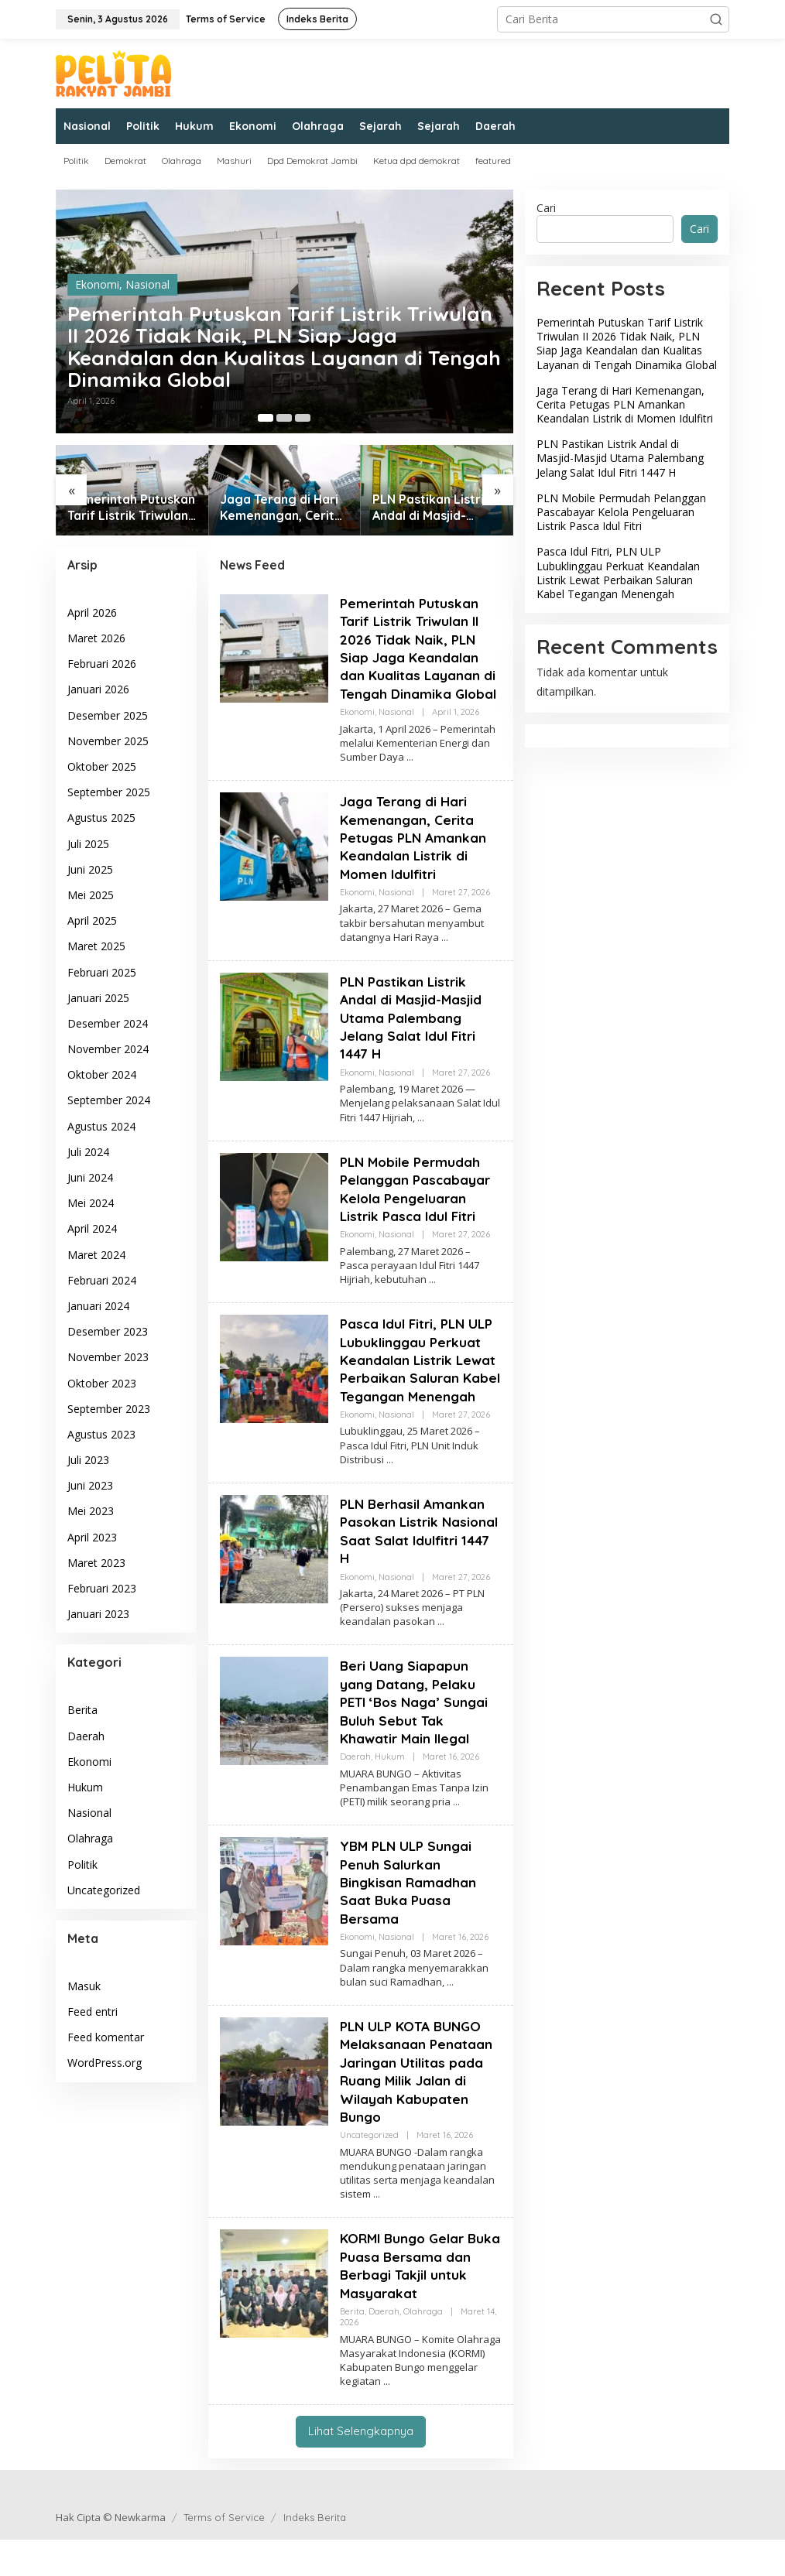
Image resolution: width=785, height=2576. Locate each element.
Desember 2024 (107, 1023)
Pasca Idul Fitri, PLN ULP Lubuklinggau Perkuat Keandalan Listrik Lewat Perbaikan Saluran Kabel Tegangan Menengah (420, 1387)
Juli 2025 (88, 843)
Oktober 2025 (101, 766)
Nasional (147, 273)
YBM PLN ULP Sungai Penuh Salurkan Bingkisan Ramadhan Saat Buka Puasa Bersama (409, 1918)
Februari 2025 (101, 972)
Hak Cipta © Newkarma (111, 2554)
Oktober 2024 (101, 1074)
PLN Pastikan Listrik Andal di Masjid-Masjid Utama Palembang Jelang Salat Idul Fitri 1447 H (434, 507)
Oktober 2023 (101, 1383)
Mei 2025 (90, 895)
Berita (82, 1709)
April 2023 (92, 1537)
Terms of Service (224, 2553)
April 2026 (92, 612)
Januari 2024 (98, 1305)
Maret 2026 (96, 638)
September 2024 (108, 1100)
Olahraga (90, 1838)
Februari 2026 (101, 663)
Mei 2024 (90, 1203)
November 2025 (108, 741)
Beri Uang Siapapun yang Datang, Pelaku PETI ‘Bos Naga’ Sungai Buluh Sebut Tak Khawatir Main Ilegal (417, 1738)
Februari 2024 (101, 1280)
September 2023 (108, 1408)
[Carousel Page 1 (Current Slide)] (265, 418)
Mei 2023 (90, 1511)
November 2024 (108, 1049)
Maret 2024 (96, 1254)
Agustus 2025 (101, 817)
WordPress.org (104, 2062)
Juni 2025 (90, 869)
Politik (82, 1864)
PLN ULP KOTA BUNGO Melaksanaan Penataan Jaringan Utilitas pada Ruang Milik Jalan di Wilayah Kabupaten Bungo (417, 2108)
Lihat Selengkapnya (360, 2467)
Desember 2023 (107, 1331)
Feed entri (92, 2011)
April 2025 (92, 920)
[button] (716, 19)
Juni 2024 (90, 1177)
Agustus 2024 (101, 1126)
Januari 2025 (98, 997)
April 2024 (92, 1228)
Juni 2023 (90, 1485)
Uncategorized (103, 1890)
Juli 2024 (88, 1151)
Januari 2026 (98, 689)
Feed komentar (105, 2037)
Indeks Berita (314, 2553)
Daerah (86, 1736)
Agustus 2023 (101, 1434)
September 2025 (108, 792)
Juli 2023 (88, 1459)
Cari (546, 207)
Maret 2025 (96, 946)
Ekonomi (97, 273)
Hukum (85, 1787)
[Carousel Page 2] (284, 418)
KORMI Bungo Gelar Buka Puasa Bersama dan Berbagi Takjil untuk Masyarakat (411, 2302)
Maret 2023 (96, 1562)
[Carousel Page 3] (302, 418)
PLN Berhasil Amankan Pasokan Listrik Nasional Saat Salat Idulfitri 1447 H (415, 1567)
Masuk (84, 1986)
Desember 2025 (107, 715)
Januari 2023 (98, 1613)
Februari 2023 (101, 1588)
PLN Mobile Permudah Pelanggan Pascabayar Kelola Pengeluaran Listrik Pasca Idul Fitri (417, 1207)
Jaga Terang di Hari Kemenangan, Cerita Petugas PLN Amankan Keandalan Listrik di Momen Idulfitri (281, 507)
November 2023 (108, 1357)
